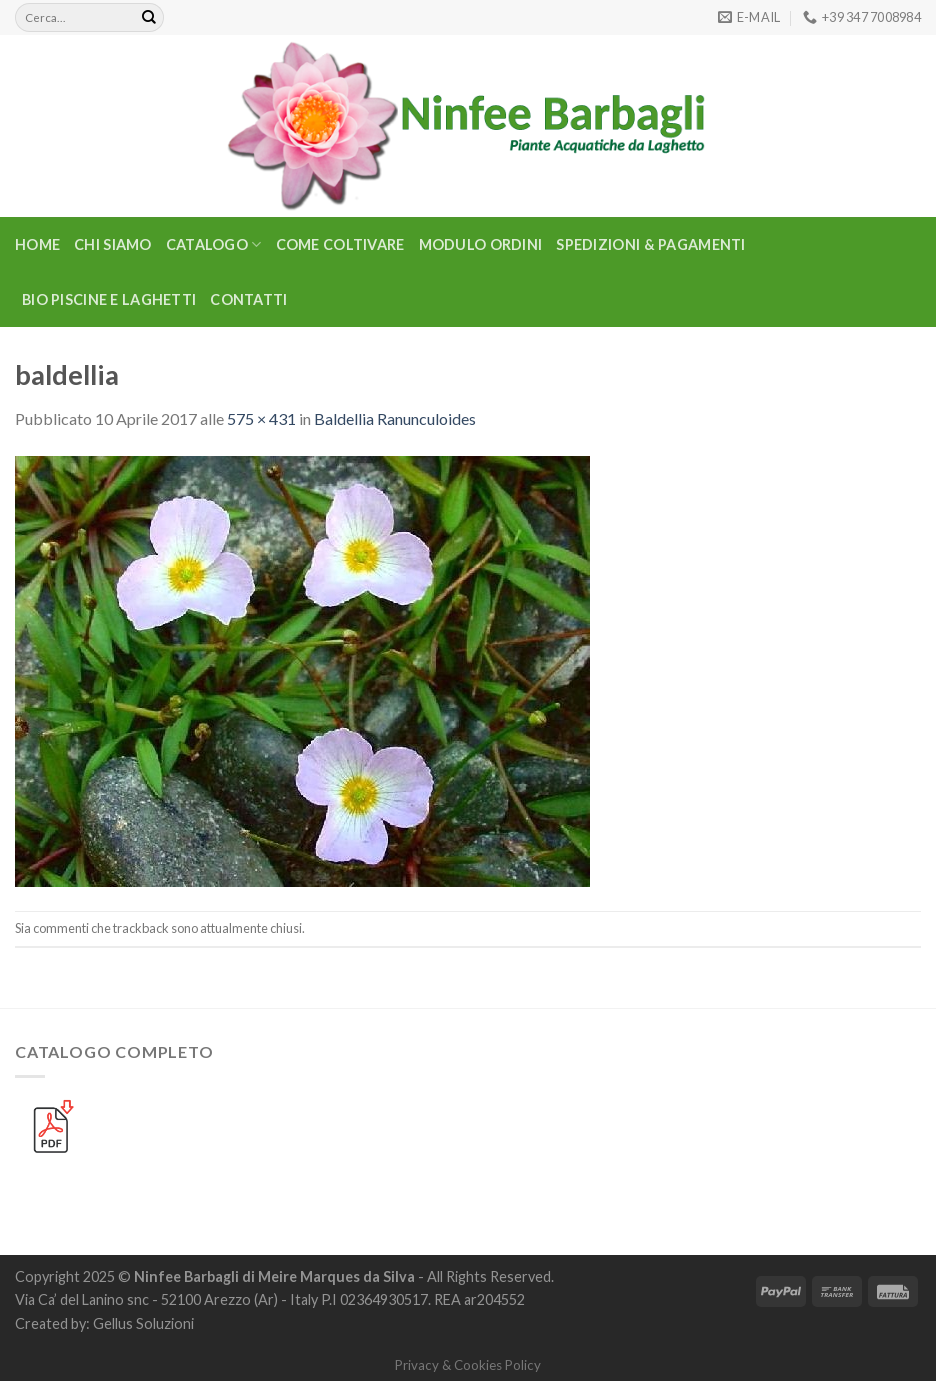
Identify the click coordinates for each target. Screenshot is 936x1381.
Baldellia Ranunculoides (395, 418)
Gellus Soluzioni (143, 1323)
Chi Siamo (113, 244)
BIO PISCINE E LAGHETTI (109, 299)
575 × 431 (261, 418)
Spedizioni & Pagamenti (650, 244)
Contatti (248, 299)
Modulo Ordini (481, 244)
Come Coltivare (340, 244)
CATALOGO (214, 244)
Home (37, 244)
